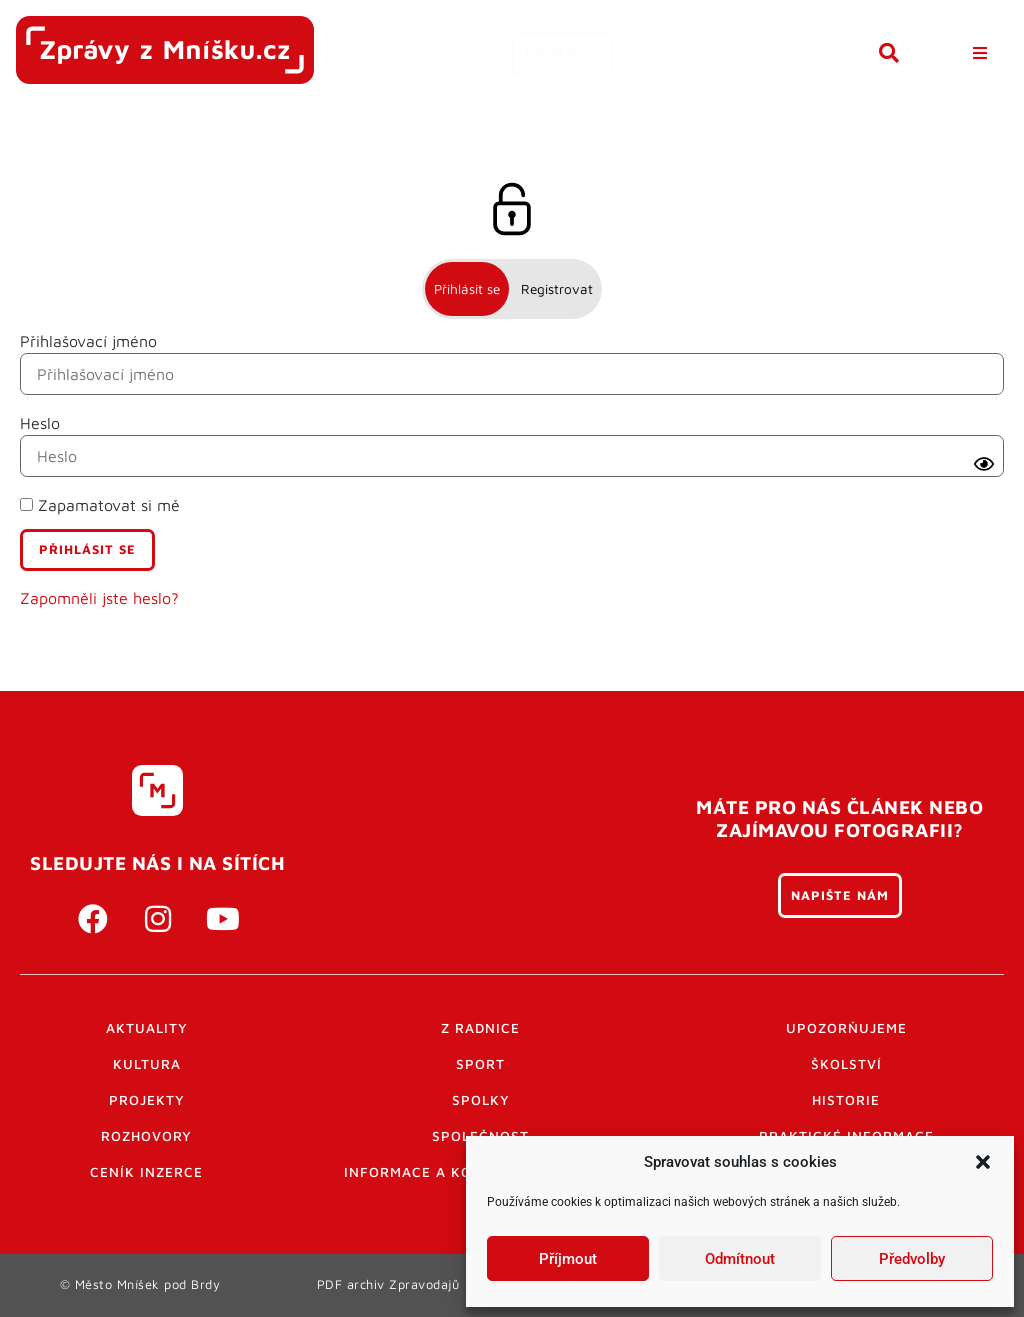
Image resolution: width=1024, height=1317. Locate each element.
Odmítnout (740, 1259)
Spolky (481, 1100)
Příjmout (568, 1259)
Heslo (40, 423)
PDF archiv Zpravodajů (388, 1284)
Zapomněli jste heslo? (99, 598)
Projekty (147, 1100)
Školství (846, 1064)
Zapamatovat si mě (100, 505)
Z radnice (480, 1028)
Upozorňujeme (846, 1028)
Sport (480, 1064)
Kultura (147, 1064)
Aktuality (147, 1028)
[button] (983, 1162)
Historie (846, 1100)
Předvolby (912, 1259)
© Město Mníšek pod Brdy (140, 1284)
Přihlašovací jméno (88, 341)
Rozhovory (146, 1136)
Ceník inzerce (146, 1172)
